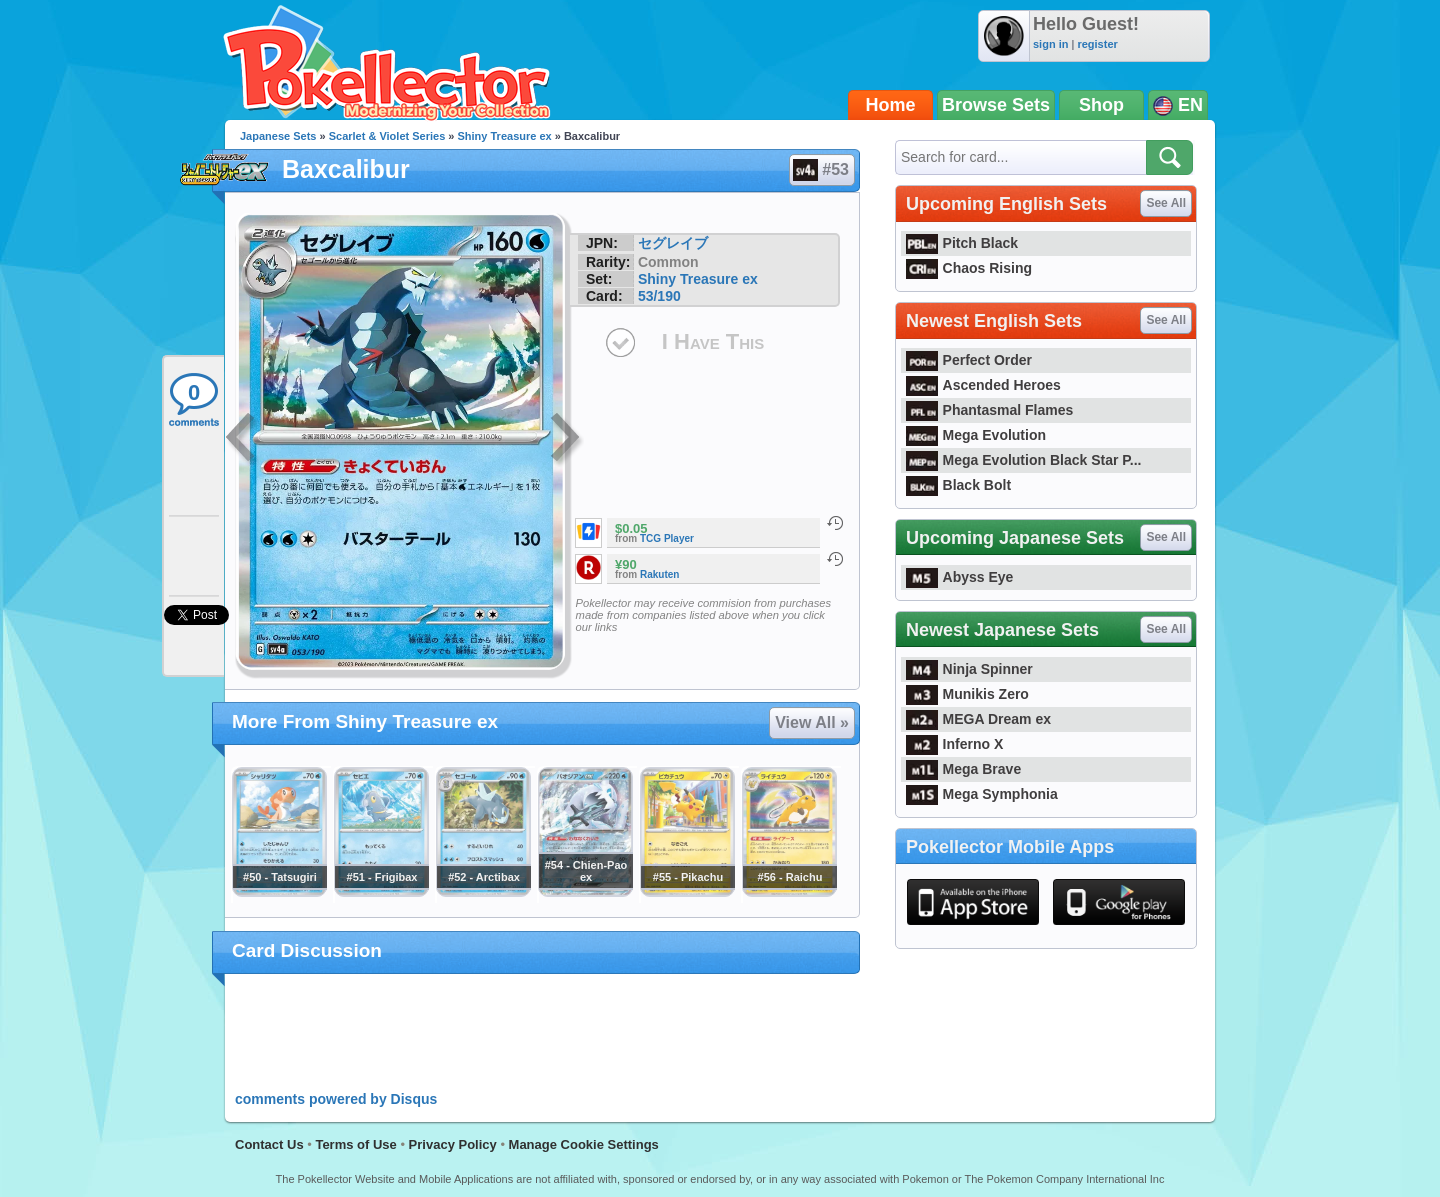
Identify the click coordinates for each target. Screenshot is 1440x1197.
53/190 (659, 296)
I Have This (713, 341)
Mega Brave (963, 769)
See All (1166, 203)
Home (891, 105)
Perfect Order (969, 360)
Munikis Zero (967, 694)
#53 (821, 170)
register (1097, 44)
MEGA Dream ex (978, 719)
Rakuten (659, 574)
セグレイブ (673, 243)
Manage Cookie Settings (584, 1144)
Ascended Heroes (983, 385)
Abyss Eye (959, 577)
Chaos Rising (969, 268)
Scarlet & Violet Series (387, 136)
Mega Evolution (976, 435)
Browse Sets (996, 105)
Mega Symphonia (982, 794)
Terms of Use (355, 1144)
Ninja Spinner (969, 669)
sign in (1050, 44)
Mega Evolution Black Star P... (1024, 460)
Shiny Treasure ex (505, 136)
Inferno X (954, 744)
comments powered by (336, 1099)
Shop (1101, 105)
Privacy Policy (453, 1144)
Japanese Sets (278, 136)
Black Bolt (958, 485)
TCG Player (667, 538)
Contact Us (269, 1144)
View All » (812, 722)
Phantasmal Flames (989, 410)
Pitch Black (962, 243)
